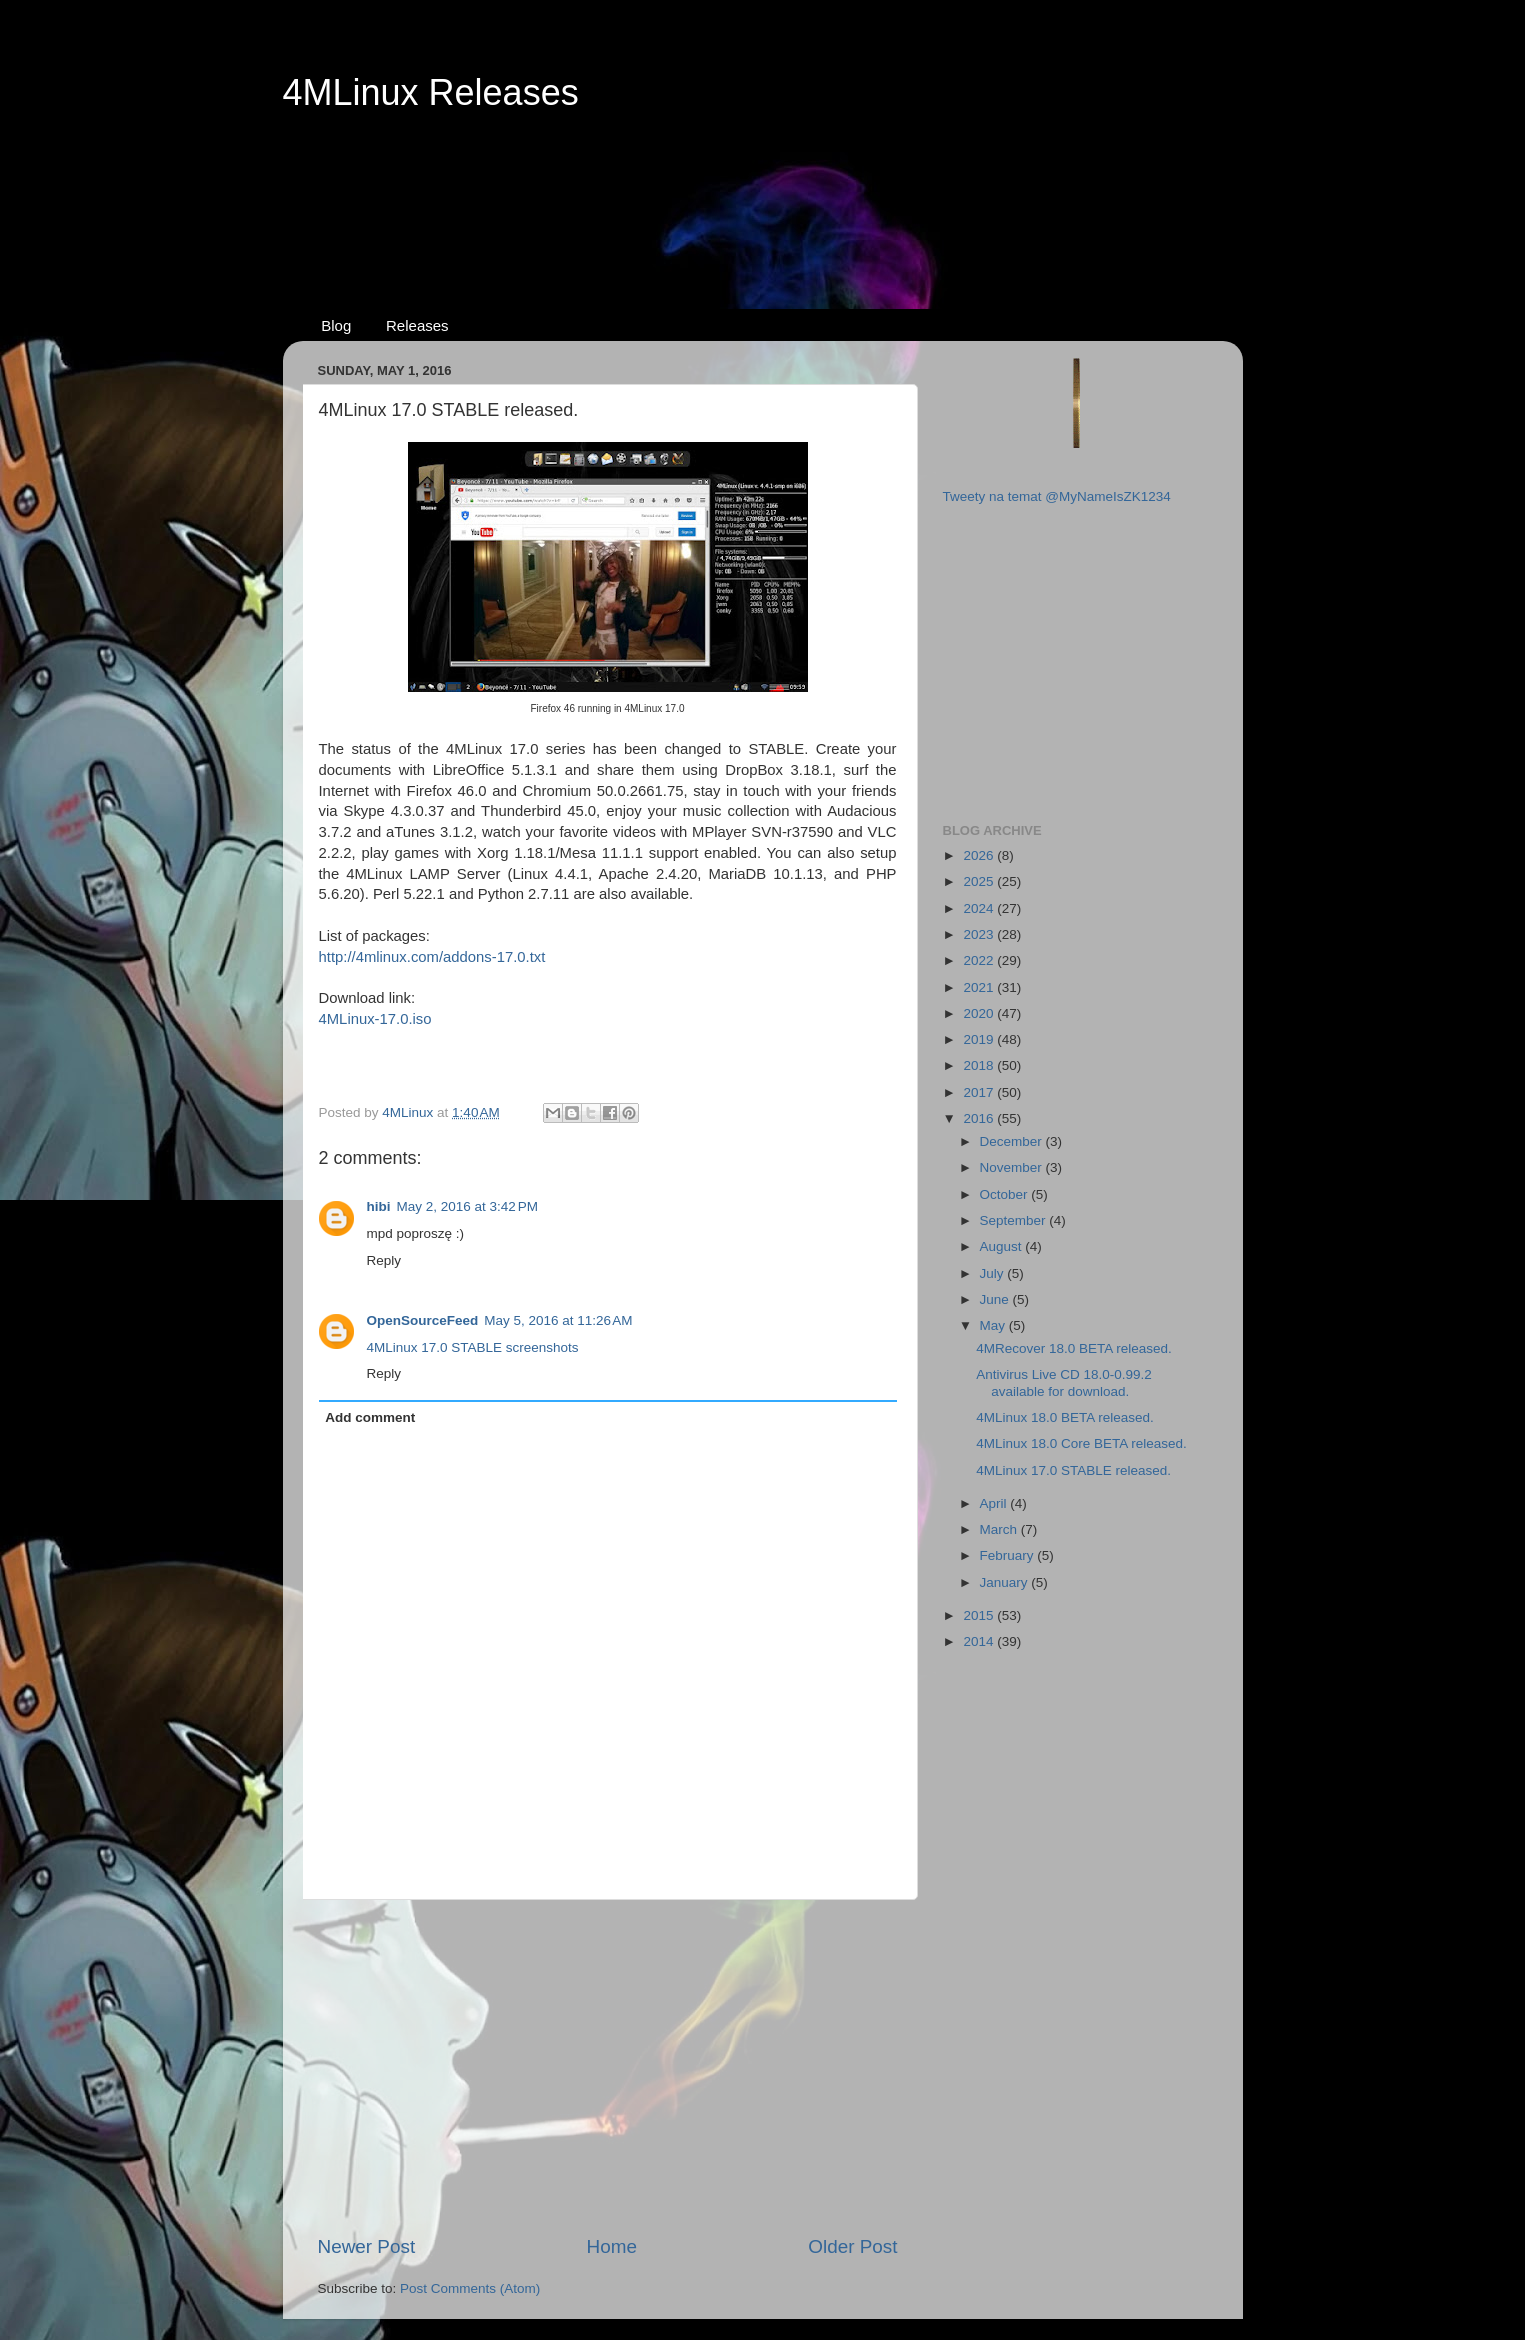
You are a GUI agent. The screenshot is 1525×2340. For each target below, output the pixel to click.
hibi (379, 1206)
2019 (980, 1039)
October (1006, 1194)
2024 (980, 908)
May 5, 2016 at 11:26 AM (558, 1320)
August (1003, 1246)
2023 (980, 934)
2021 (980, 987)
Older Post (852, 2246)
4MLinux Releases (431, 92)
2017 (980, 1092)
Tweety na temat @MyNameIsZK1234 (1057, 496)
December (1013, 1141)
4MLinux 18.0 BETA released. (1065, 1417)
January (1006, 1582)
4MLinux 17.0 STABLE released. (1073, 1470)
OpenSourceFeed (423, 1320)
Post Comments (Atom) (470, 2288)
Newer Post (367, 2246)
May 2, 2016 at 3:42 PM (467, 1206)
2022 (980, 960)
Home (612, 2246)
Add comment (370, 1417)
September (1015, 1220)
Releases (417, 325)
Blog (336, 325)
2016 (980, 1118)
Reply (384, 1260)
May (994, 1325)
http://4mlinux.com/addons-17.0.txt (432, 957)
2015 (980, 1615)
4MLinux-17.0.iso (375, 1019)
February (1009, 1555)
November (1013, 1167)
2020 (980, 1013)
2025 (980, 881)
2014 (980, 1641)
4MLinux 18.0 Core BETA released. (1081, 1443)
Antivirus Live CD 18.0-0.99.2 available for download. (1064, 1382)
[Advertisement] (763, 191)
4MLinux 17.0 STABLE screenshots (473, 1347)
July (994, 1273)
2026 (980, 855)
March (1000, 1529)
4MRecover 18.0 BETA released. (1074, 1348)
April (995, 1503)
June (996, 1299)
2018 (980, 1065)
